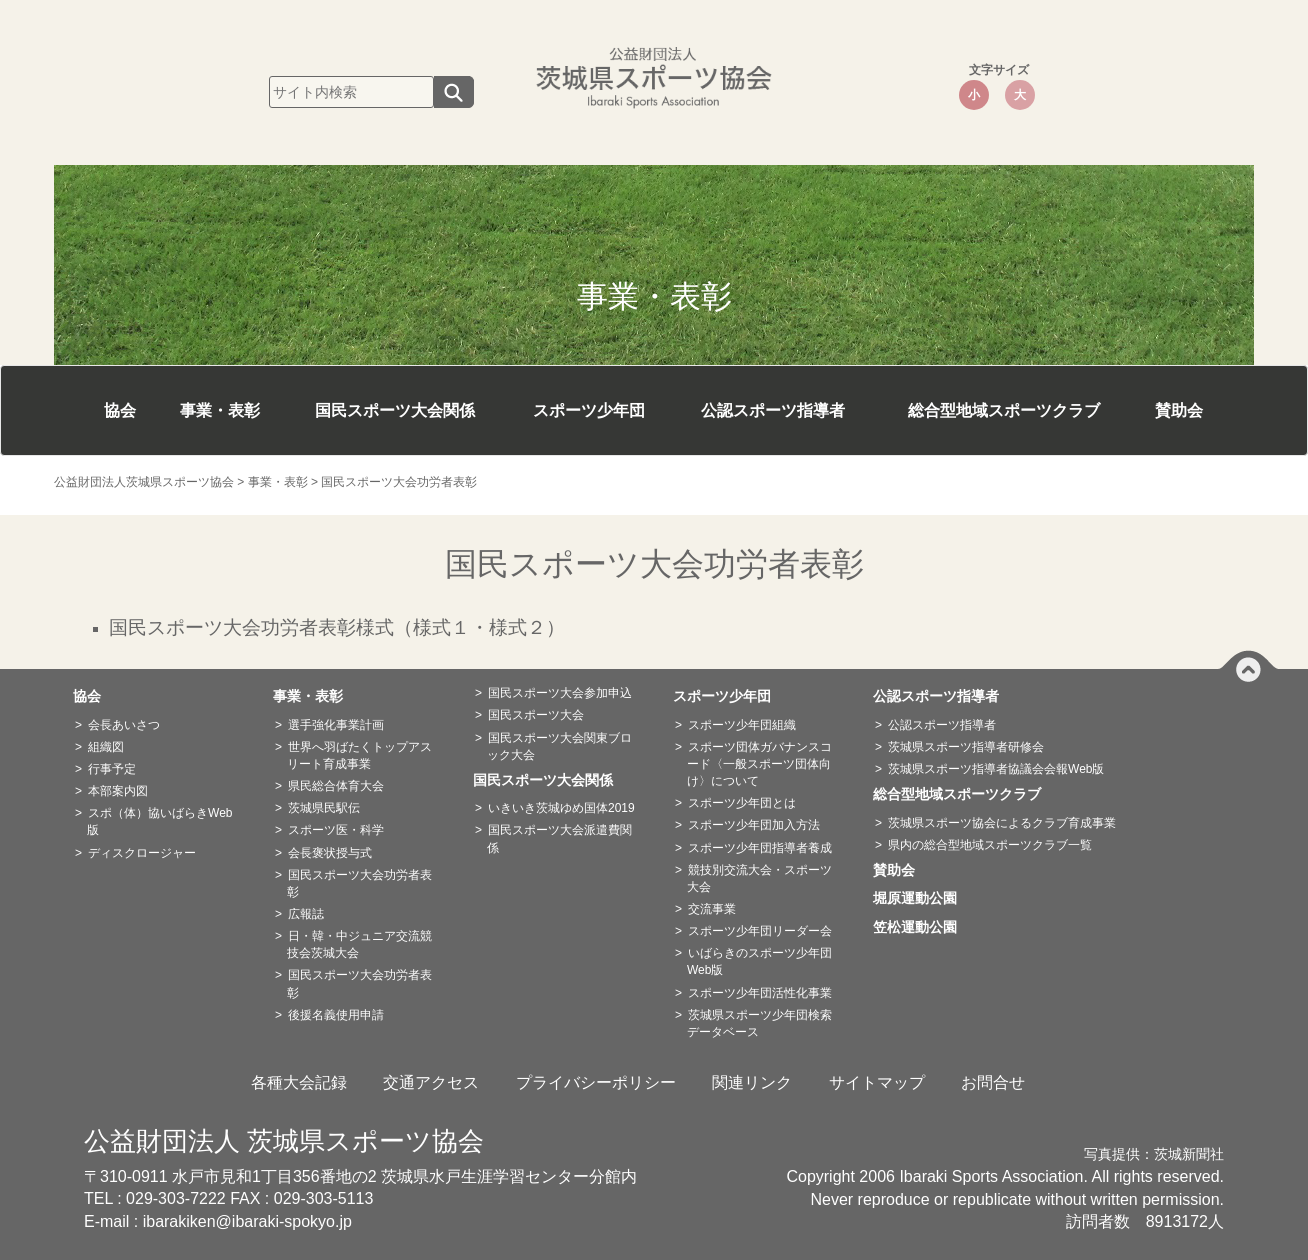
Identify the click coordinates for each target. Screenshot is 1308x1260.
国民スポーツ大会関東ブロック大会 (559, 746)
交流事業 (712, 909)
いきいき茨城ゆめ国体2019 (561, 808)
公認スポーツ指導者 (773, 410)
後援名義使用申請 (336, 1015)
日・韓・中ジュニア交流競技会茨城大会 (359, 944)
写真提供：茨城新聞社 (1154, 1154)
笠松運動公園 (922, 927)
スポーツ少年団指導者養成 (760, 848)
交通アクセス (431, 1082)
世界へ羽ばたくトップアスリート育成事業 (359, 755)
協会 (120, 410)
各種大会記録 (299, 1082)
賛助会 (1179, 410)
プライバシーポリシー (596, 1082)
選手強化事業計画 (336, 725)
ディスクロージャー (142, 853)
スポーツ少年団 (589, 410)
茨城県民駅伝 (324, 808)
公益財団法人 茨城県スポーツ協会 (284, 1141)
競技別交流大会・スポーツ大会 (759, 878)
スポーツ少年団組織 (742, 725)
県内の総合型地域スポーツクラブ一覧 (990, 845)
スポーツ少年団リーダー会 (760, 931)
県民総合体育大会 (336, 786)
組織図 (106, 747)
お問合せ (993, 1082)
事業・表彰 (220, 410)
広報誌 (306, 914)
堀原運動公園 (922, 898)
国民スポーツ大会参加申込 (560, 693)
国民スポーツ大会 (536, 715)
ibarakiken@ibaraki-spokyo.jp (247, 1221)
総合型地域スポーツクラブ (1004, 410)
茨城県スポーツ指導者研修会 (966, 747)
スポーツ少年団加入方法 (754, 825)
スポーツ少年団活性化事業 (760, 993)
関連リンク (752, 1082)
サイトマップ (877, 1082)
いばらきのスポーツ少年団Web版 (759, 961)
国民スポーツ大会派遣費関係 (559, 838)
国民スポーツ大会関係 (395, 410)
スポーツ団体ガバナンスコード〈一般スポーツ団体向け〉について (759, 764)
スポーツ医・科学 (336, 830)
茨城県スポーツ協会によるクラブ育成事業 (1002, 823)
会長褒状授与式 (330, 853)
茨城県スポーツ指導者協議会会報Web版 (996, 769)
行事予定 (112, 769)
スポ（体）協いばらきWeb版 (159, 821)
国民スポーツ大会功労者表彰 (359, 883)
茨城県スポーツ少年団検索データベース (759, 1023)
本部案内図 (118, 791)
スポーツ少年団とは (742, 803)
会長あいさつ (124, 725)
